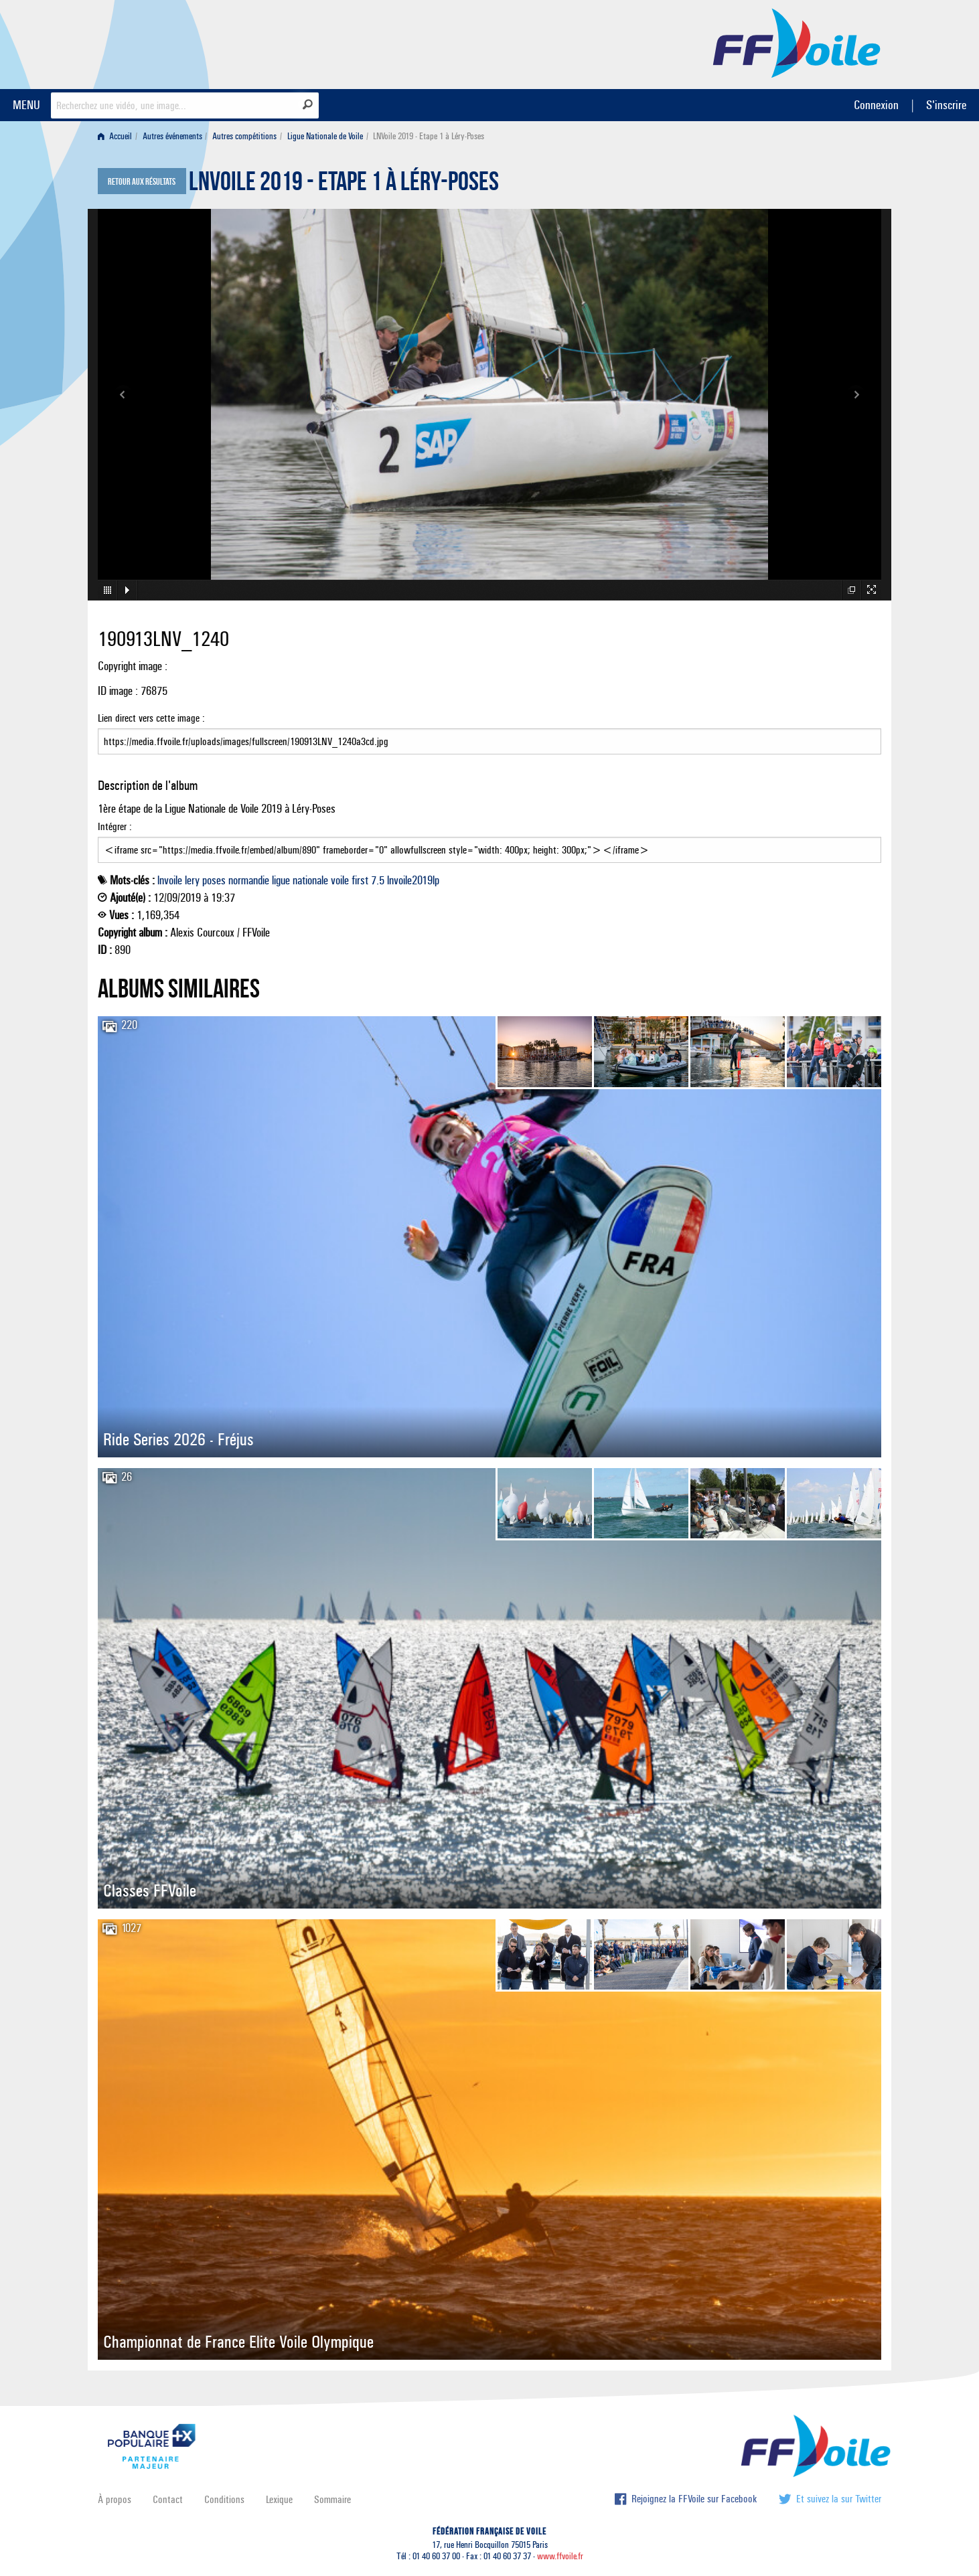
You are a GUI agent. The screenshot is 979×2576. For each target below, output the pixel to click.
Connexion (876, 104)
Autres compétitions (244, 136)
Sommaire (332, 2499)
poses (214, 880)
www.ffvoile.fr (560, 2556)
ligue (281, 880)
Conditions (224, 2499)
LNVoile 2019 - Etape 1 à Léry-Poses (344, 184)
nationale (310, 880)
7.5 (377, 880)
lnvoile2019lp (413, 880)
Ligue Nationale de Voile (325, 136)
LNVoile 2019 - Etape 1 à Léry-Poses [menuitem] (428, 136)
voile (340, 880)
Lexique (279, 2499)
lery (192, 880)
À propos (114, 2499)
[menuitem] (117, 136)
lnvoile (169, 880)
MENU (26, 104)
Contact (168, 2499)
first (360, 880)
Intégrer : (489, 841)
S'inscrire (946, 104)
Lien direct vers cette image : (489, 733)
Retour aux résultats (141, 182)
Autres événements (172, 136)
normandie (248, 880)
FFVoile (796, 42)
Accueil (115, 136)
